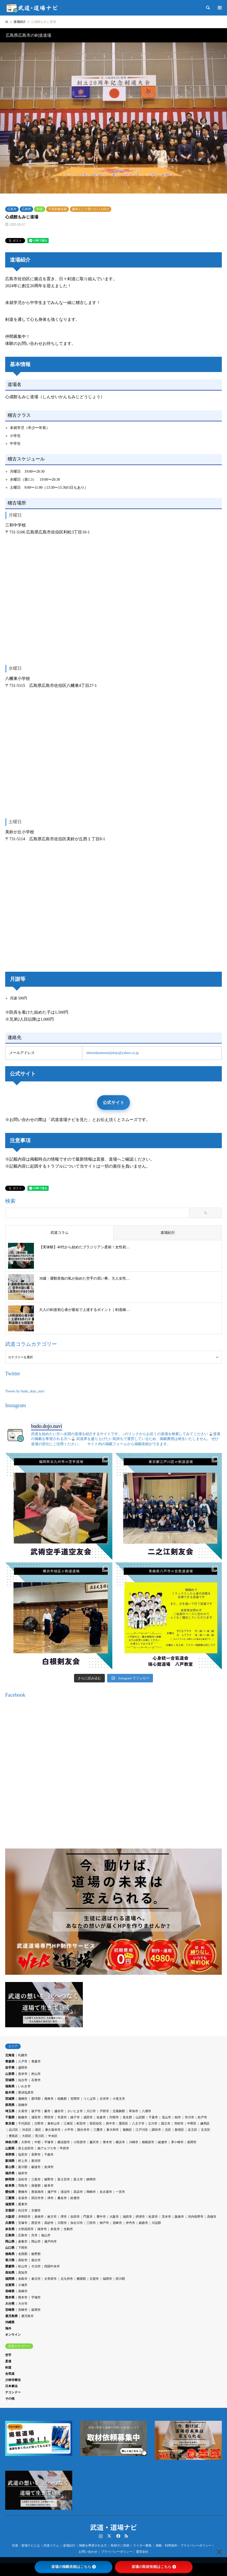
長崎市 (22, 2291)
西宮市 (36, 2223)
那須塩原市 (26, 2092)
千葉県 (9, 2117)
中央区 (52, 2136)
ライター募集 (142, 2545)
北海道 (9, 2055)
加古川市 (76, 2223)
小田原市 (80, 2142)
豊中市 (101, 2216)
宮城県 (9, 2080)
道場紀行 (69, 2545)
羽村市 (179, 2123)
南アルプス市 (47, 2148)
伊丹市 (130, 2223)
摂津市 (140, 2216)
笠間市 (75, 2098)
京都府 (9, 2210)
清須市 (65, 2192)
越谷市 (59, 2111)
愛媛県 (9, 2266)
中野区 (191, 2123)
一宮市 (120, 2192)
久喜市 (22, 2111)
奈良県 (9, 2229)
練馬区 (205, 2123)
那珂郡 (36, 2098)
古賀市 (94, 2279)
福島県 (9, 2086)
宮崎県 (9, 2310)
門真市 (88, 2216)
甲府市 (64, 2148)
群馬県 (9, 2105)
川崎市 (133, 2142)
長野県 (9, 2154)
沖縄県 (9, 2322)
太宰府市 (50, 2279)
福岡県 (9, 2279)
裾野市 (49, 2179)
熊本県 (9, 2297)
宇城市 (36, 2297)
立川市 (152, 2123)
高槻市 (211, 2216)
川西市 (62, 2223)
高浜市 (78, 2192)
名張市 (22, 2198)
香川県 (9, 2260)
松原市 (153, 2216)
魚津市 (49, 2167)
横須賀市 (63, 2142)
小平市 (69, 2130)
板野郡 (36, 2254)
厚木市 (107, 2142)
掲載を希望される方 (93, 2545)
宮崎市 (22, 2310)
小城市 (22, 2285)
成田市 (88, 2117)
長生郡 (127, 2117)
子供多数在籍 (57, 209)
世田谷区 (96, 2123)
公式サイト (114, 1102)
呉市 (34, 2235)
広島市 (12, 209)
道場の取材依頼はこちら (153, 2566)
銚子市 (75, 2117)
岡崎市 (91, 2192)
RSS (126, 2536)
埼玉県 (9, 2111)
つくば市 (89, 2098)
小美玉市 (119, 2098)
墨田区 (123, 2123)
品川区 (13, 2130)
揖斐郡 (36, 2185)
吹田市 (75, 2216)
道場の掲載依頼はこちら (73, 2566)
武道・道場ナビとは (26, 2545)
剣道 (39, 209)
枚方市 (52, 2216)
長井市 (22, 2074)
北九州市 (67, 2279)
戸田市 (104, 2111)
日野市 (39, 2123)
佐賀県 (9, 2285)
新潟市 (36, 2161)
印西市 (114, 2117)
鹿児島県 (11, 2316)
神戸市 (104, 2223)
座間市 (191, 2142)
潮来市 (49, 2098)
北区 (168, 2130)
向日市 (22, 2210)
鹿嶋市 (22, 2098)
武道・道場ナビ (113, 2527)
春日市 (36, 2279)
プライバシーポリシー (116, 2551)
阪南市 (179, 2216)
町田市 (81, 2123)
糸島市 (22, 2279)
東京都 (9, 2123)
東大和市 (112, 2130)
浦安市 (36, 2117)
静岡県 (9, 2179)
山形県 (9, 2074)
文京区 (205, 2130)
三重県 (9, 2198)
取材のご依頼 (120, 2545)
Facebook (118, 2536)
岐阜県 (9, 2185)
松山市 (22, 2266)
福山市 (45, 2235)
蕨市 (47, 2111)
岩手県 (9, 2067)
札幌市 (22, 2055)
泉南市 (39, 2216)
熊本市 (22, 2297)
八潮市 (146, 2111)
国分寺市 (83, 2130)
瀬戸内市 (50, 2241)
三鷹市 (98, 2130)
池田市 (127, 2216)
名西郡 (22, 2254)
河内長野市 (195, 2216)
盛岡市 (22, 2067)
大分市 (22, 2303)
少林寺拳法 (13, 2380)
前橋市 (22, 2105)
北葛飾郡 (119, 2111)
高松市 (22, 2260)
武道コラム (51, 2545)
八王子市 (138, 2123)
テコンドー (13, 2392)
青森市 (36, 2061)
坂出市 (36, 2260)
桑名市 (62, 2198)
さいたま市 (75, 2111)
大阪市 (114, 2216)
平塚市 (49, 2142)
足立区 (192, 2130)
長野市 (36, 2154)
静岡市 (91, 2179)
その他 (9, 2398)
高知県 (9, 2272)
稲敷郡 (62, 2098)
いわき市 (24, 2086)
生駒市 (68, 2229)
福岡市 (107, 2279)
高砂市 (49, 2223)
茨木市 (166, 2216)
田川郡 (120, 2279)
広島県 (26, 209)
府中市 (110, 2123)
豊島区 (13, 2136)
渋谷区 (26, 2130)
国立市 (165, 2123)
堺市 (64, 2216)
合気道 (9, 2373)
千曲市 (49, 2154)
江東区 (68, 2123)
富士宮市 (63, 2179)
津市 (50, 2198)
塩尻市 (22, 2154)
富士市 (78, 2179)
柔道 (8, 2361)
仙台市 (22, 2080)
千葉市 (153, 2117)
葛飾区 (127, 2130)
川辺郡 (156, 2223)
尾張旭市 (37, 2192)
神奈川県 (11, 2142)
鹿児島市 (27, 2316)
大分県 (9, 2303)
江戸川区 (142, 2130)
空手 (8, 2355)
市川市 (189, 2117)
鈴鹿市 (75, 2198)
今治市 (36, 2266)
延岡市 (36, 2310)
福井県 (9, 2173)
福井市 (22, 2173)
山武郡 (140, 2117)
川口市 (91, 2111)
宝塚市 (22, 2223)
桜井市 (42, 2229)
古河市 (104, 2098)
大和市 (26, 2142)
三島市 (36, 2179)
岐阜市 (49, 2185)
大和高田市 (26, 2229)
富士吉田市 (26, 2148)
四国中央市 (52, 2266)
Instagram (100, 2536)
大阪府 (9, 2216)
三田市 (91, 2223)
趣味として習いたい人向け (90, 209)
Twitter (109, 2536)
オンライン (13, 2334)
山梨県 (9, 2148)
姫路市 (143, 2223)
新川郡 (22, 2167)
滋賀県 (9, 2204)
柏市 (178, 2117)
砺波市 (36, 2167)
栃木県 (9, 2092)
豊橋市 (22, 2192)
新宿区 (179, 2130)
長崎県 (9, 2291)
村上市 (22, 2161)
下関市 (22, 2248)
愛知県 (9, 2192)
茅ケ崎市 (177, 2142)
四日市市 (37, 2198)
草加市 (133, 2111)
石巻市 (36, 2080)
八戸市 (22, 2061)
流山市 (166, 2117)
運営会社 (142, 2551)
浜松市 (22, 2179)
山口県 (9, 2248)
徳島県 (9, 2254)
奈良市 (55, 2229)
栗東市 (22, 2204)
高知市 (22, 2272)
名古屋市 (106, 2192)
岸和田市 (24, 2216)
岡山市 (36, 2241)
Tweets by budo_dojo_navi (24, 1391)
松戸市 (202, 2117)
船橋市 (22, 2117)
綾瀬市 (162, 2142)
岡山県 (9, 2241)
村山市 (36, 2074)
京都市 (36, 2210)
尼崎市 (117, 2223)
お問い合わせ (88, 2551)
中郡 (37, 2142)
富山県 (9, 2167)
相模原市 (148, 2142)
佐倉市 (101, 2117)
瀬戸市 (52, 2192)
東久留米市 (53, 2130)
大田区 (26, 2136)
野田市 (49, 2117)
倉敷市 (22, 2241)
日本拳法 (11, 2386)
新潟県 (9, 2161)
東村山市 (53, 2123)
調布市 (156, 2130)
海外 (8, 2328)
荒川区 (39, 2136)
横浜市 (120, 2142)
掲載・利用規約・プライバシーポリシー (183, 2545)
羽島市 (22, 2185)
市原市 (62, 2117)
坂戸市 (36, 2111)
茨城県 (9, 2098)
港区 (38, 2130)
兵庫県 (9, 2223)
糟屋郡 (81, 2279)
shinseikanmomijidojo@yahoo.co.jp (112, 1053)
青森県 (9, 2061)
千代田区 (24, 2123)
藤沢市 (94, 2142)
